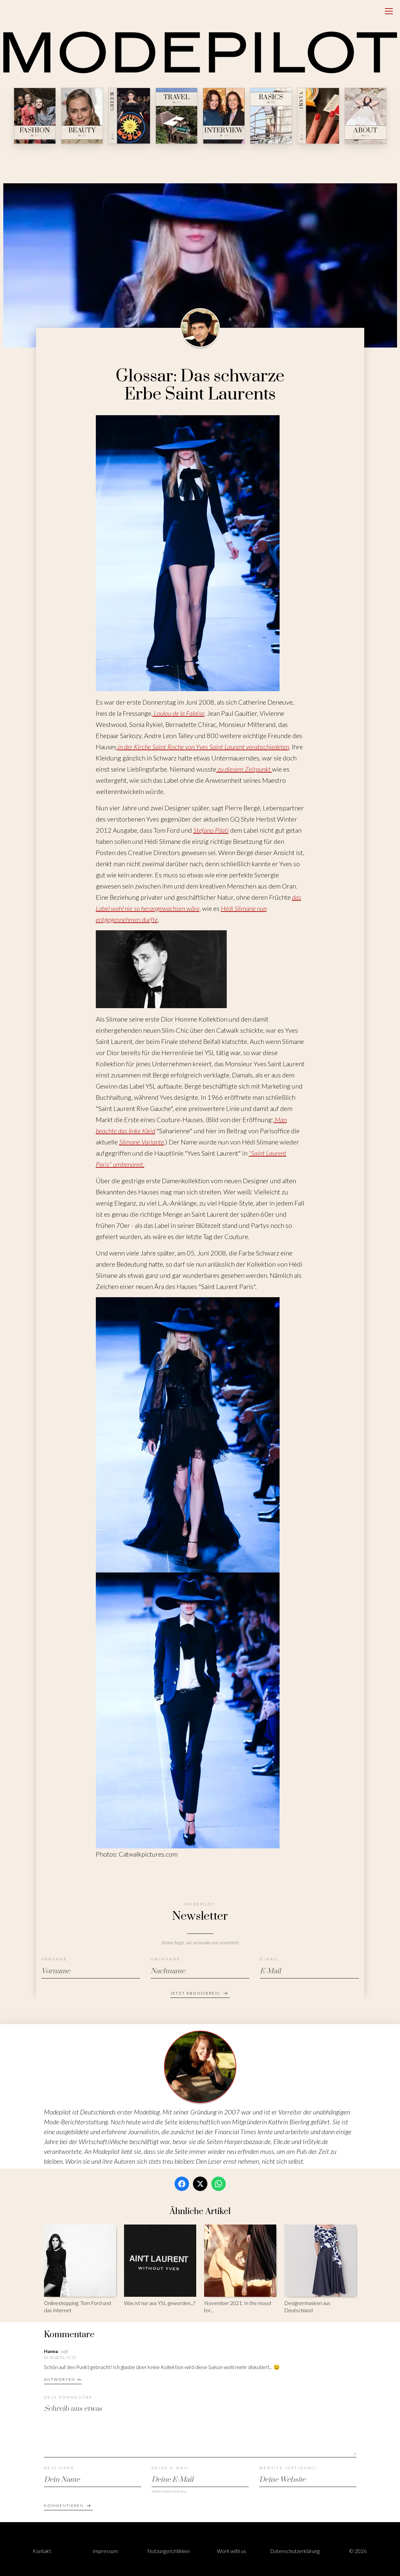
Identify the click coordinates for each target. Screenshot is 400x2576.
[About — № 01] (366, 116)
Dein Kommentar (68, 2397)
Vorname (54, 1959)
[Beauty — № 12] (82, 116)
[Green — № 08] (129, 116)
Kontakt (42, 2551)
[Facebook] (182, 2184)
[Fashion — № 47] (35, 116)
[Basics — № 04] (271, 116)
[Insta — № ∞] (318, 116)
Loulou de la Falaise (178, 713)
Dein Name (59, 2468)
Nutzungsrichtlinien (168, 2551)
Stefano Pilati (211, 830)
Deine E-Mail (170, 2468)
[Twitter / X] (200, 2184)
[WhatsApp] (218, 2184)
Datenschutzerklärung (295, 2551)
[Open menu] (389, 11)
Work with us (231, 2551)
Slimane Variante (141, 1142)
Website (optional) (288, 2468)
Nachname (166, 1959)
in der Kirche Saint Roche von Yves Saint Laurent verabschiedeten (202, 747)
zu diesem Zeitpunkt (244, 769)
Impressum (105, 2551)
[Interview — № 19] (224, 116)
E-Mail (269, 1959)
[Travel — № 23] (177, 116)
